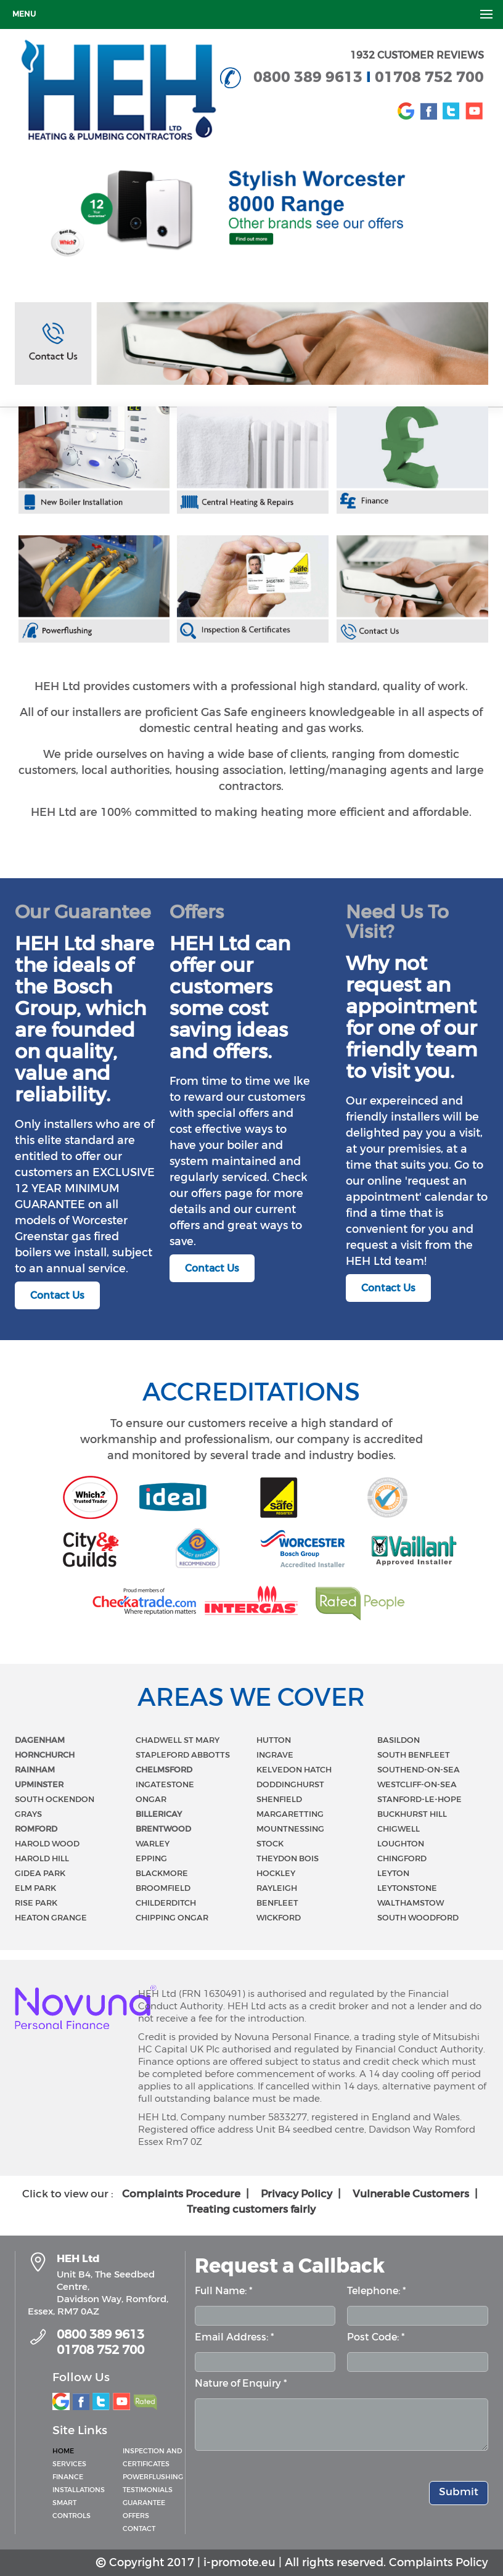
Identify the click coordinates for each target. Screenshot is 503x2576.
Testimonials (148, 2490)
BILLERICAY (159, 1814)
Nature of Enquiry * (241, 2383)
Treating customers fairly (251, 2209)
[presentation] (288, 2483)
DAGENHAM (40, 1740)
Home (63, 2451)
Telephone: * (376, 2290)
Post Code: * (376, 2337)
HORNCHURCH (45, 1755)
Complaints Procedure (187, 2194)
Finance (67, 2477)
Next (486, 209)
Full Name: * (224, 2290)
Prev (16, 209)
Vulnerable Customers (417, 2194)
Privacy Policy (302, 2194)
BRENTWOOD (163, 1829)
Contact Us (57, 1295)
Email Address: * (234, 2337)
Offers (136, 2515)
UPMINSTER (39, 1784)
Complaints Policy (438, 2562)
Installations (78, 2490)
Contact (139, 2528)
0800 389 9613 (309, 77)
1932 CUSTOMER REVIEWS (417, 55)
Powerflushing (153, 2477)
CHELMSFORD (164, 1769)
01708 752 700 (429, 77)
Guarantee (144, 2503)
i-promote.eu (239, 2562)
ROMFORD (36, 1829)
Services (69, 2464)
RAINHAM (35, 1769)
